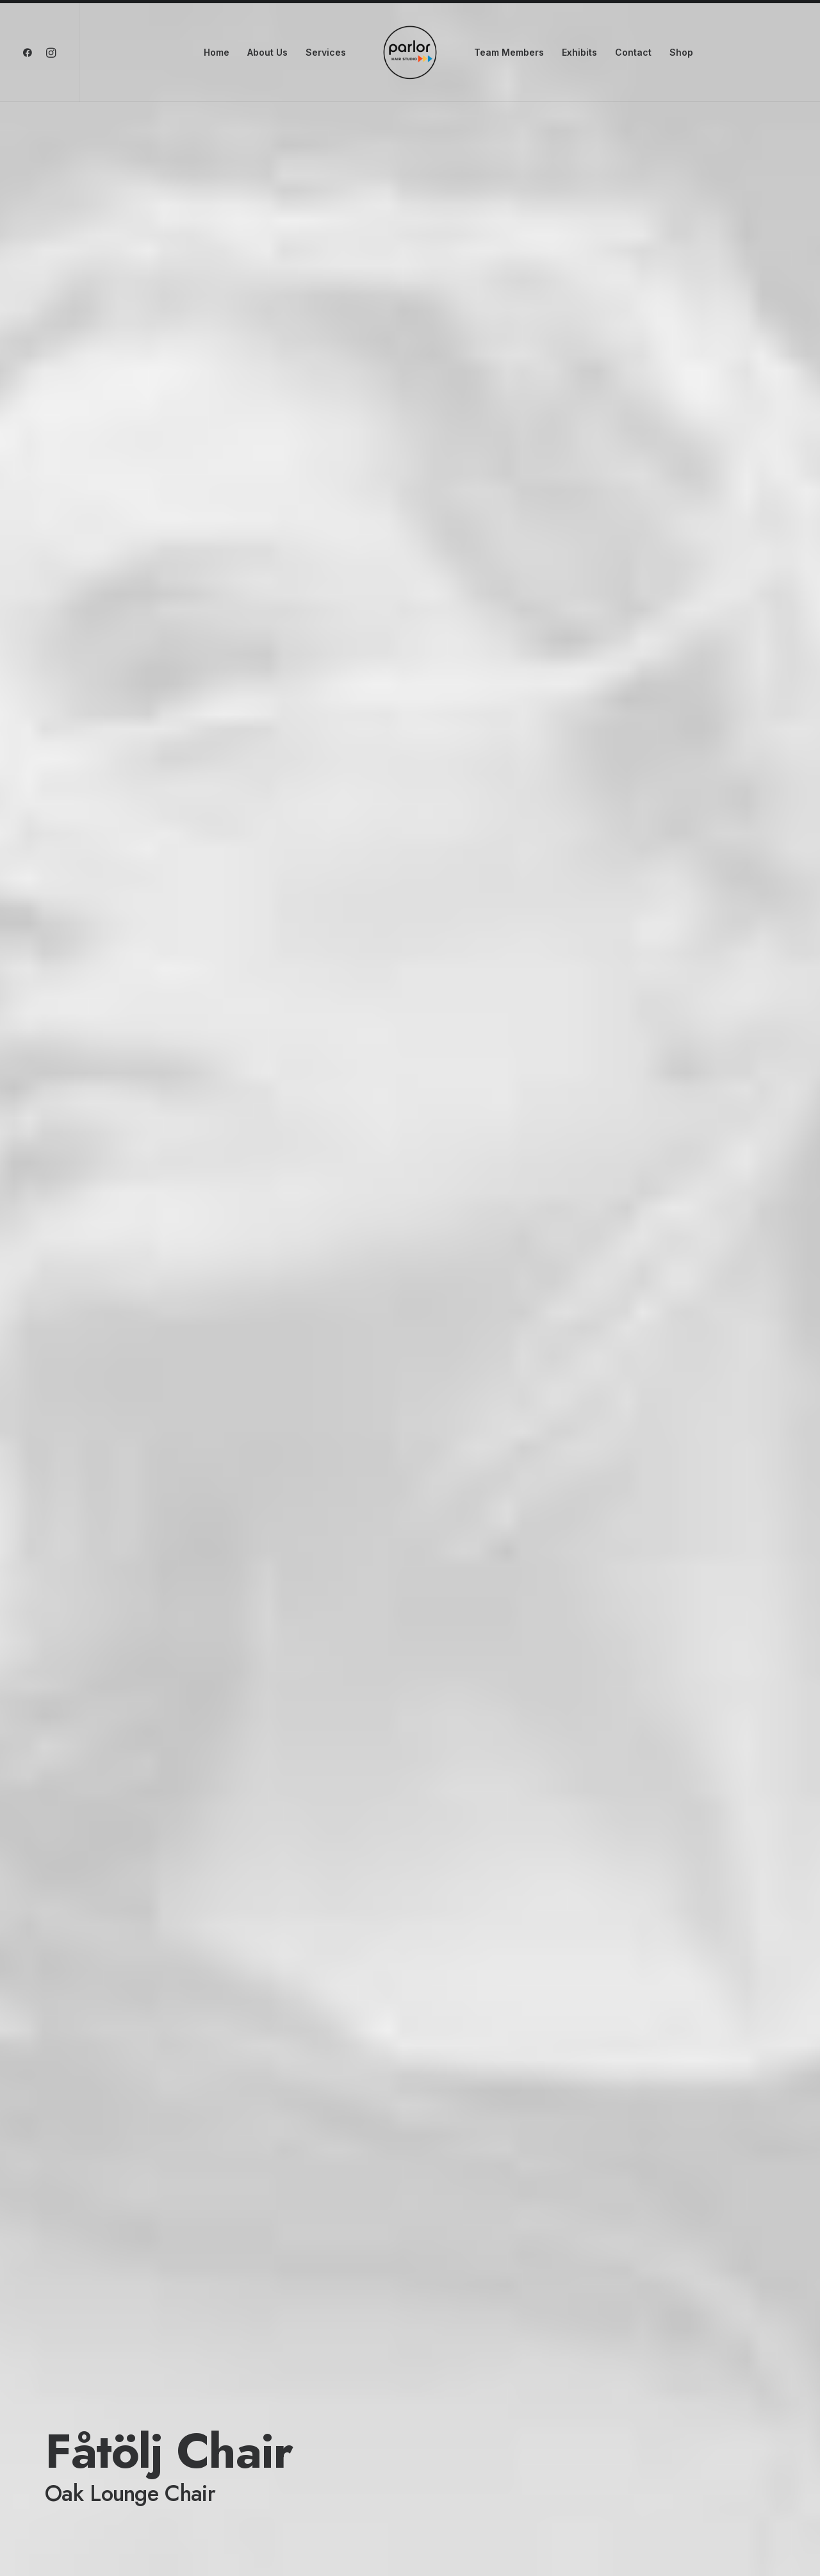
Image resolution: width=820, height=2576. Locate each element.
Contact (633, 52)
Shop (681, 52)
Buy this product (104, 2399)
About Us (267, 52)
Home (216, 52)
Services (326, 52)
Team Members (509, 52)
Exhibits (579, 52)
